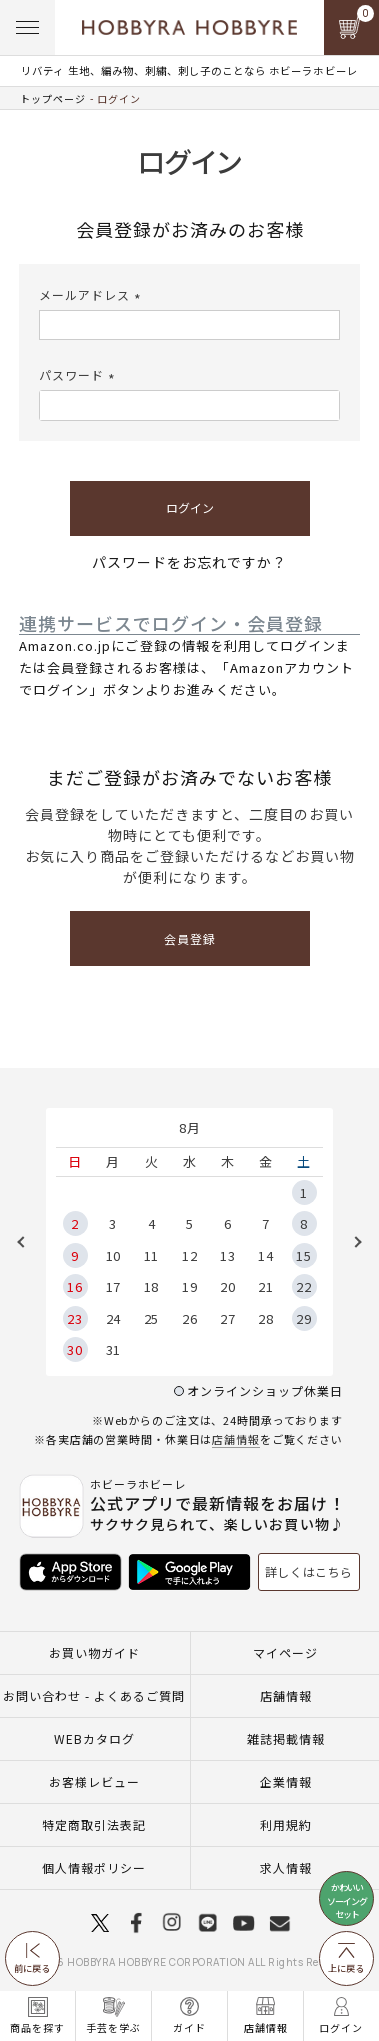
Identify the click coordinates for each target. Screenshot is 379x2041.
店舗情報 (236, 1439)
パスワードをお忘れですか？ (189, 562)
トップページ (53, 98)
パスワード (79, 374)
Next (351, 1242)
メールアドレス (92, 294)
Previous (28, 1242)
